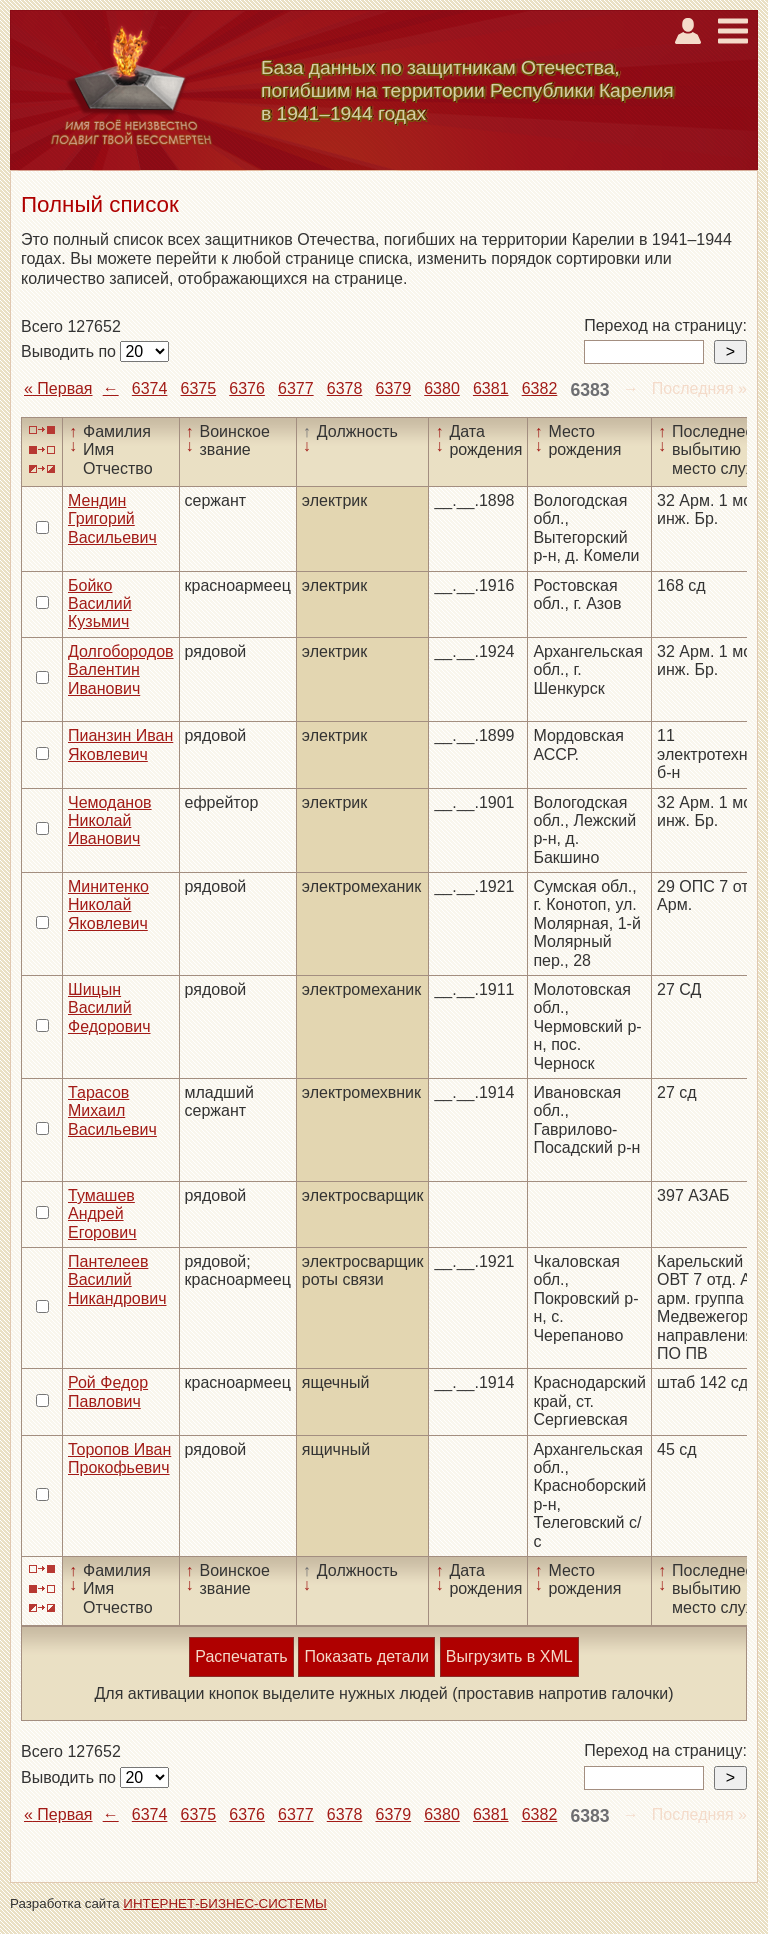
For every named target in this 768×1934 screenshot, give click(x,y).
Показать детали (366, 1656)
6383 (589, 390)
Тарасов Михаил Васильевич (112, 1111)
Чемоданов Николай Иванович (110, 821)
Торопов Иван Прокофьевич (119, 1458)
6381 (491, 388)
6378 (345, 388)
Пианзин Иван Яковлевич (120, 744)
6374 (150, 388)
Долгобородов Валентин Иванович (121, 670)
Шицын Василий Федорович (109, 1008)
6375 (199, 388)
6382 (540, 388)
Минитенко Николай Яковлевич (108, 905)
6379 (393, 388)
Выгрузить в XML (509, 1656)
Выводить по (70, 351)
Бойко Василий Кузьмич (100, 604)
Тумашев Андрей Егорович (102, 1214)
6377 (296, 388)
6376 (247, 388)
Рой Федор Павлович (108, 1391)
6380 (442, 388)
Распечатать (241, 1656)
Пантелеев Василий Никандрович (117, 1280)
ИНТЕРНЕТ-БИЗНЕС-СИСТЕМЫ (225, 1903)
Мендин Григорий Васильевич (112, 519)
